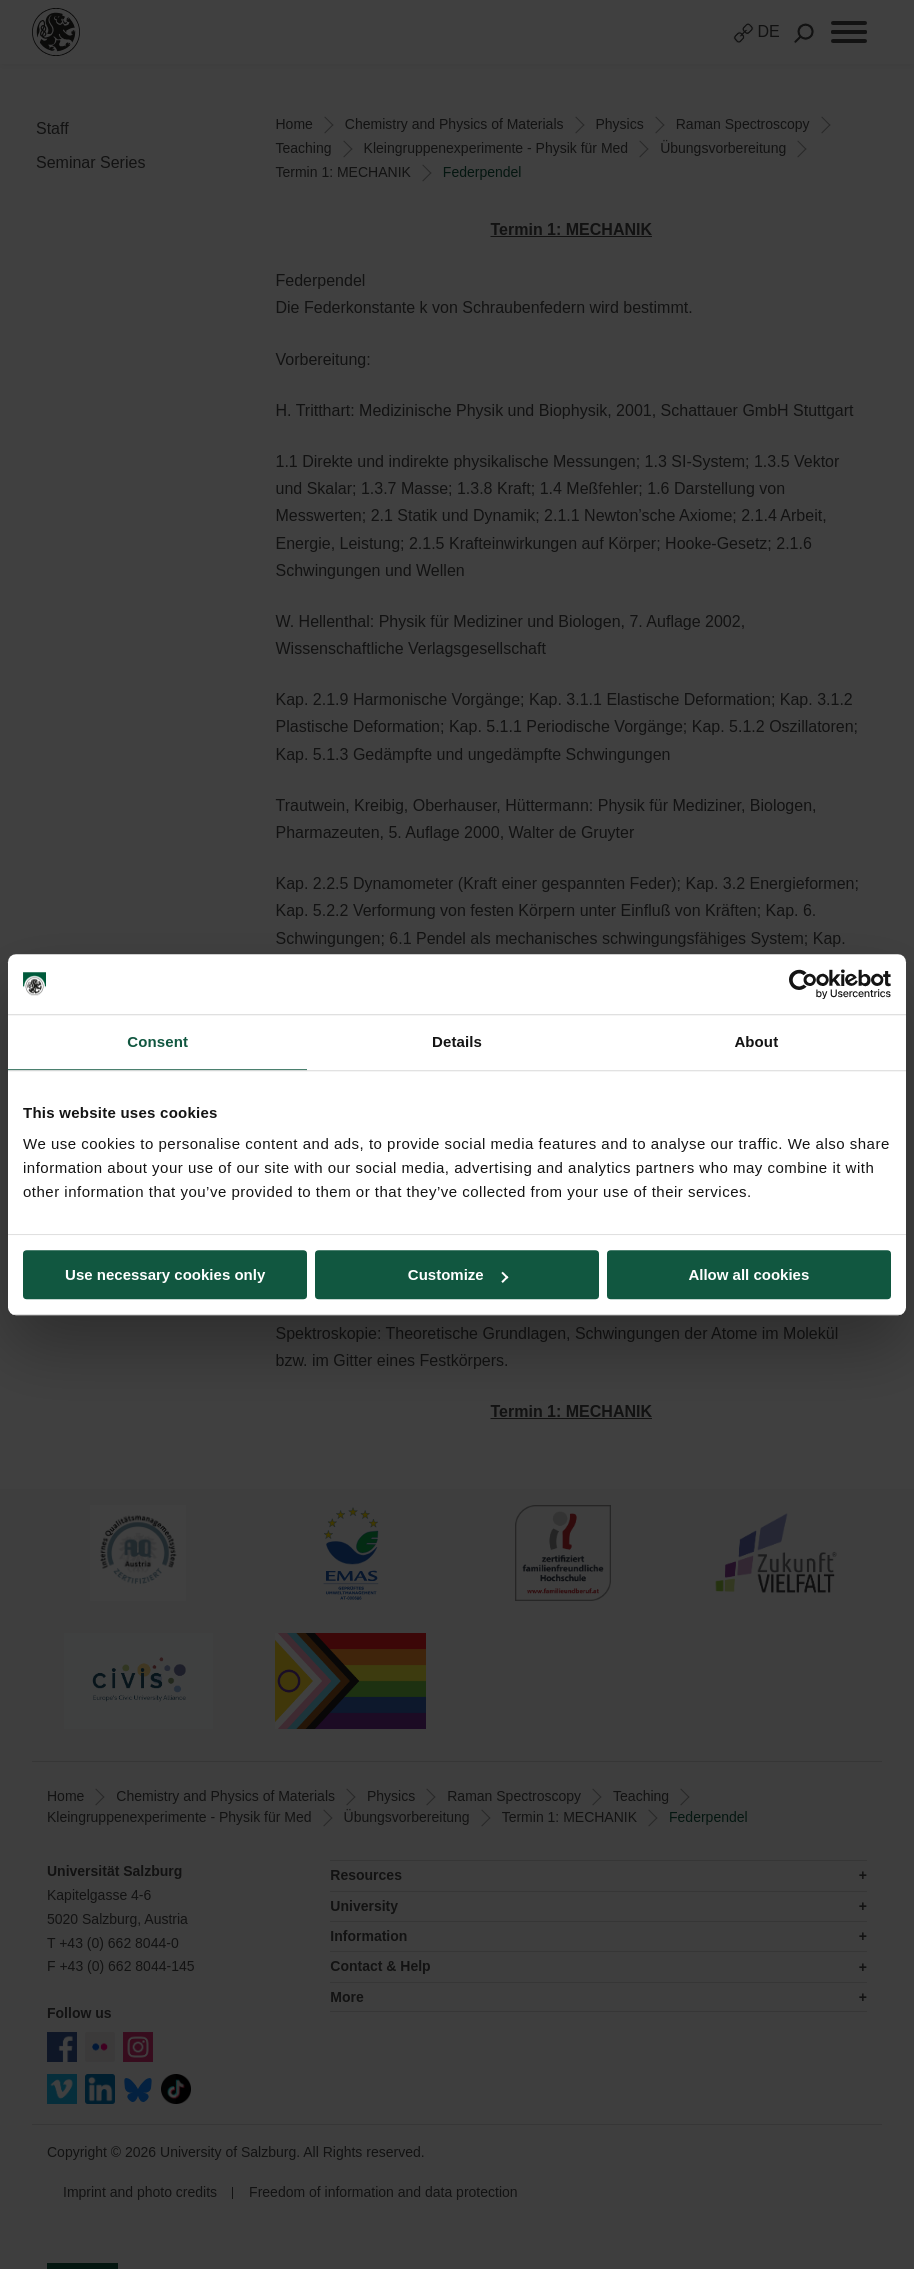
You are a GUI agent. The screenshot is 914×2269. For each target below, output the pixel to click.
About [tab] (756, 1041)
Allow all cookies (748, 1274)
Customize (458, 1274)
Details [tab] (457, 1041)
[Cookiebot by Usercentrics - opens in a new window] (803, 984)
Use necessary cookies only (165, 1274)
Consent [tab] (157, 1041)
